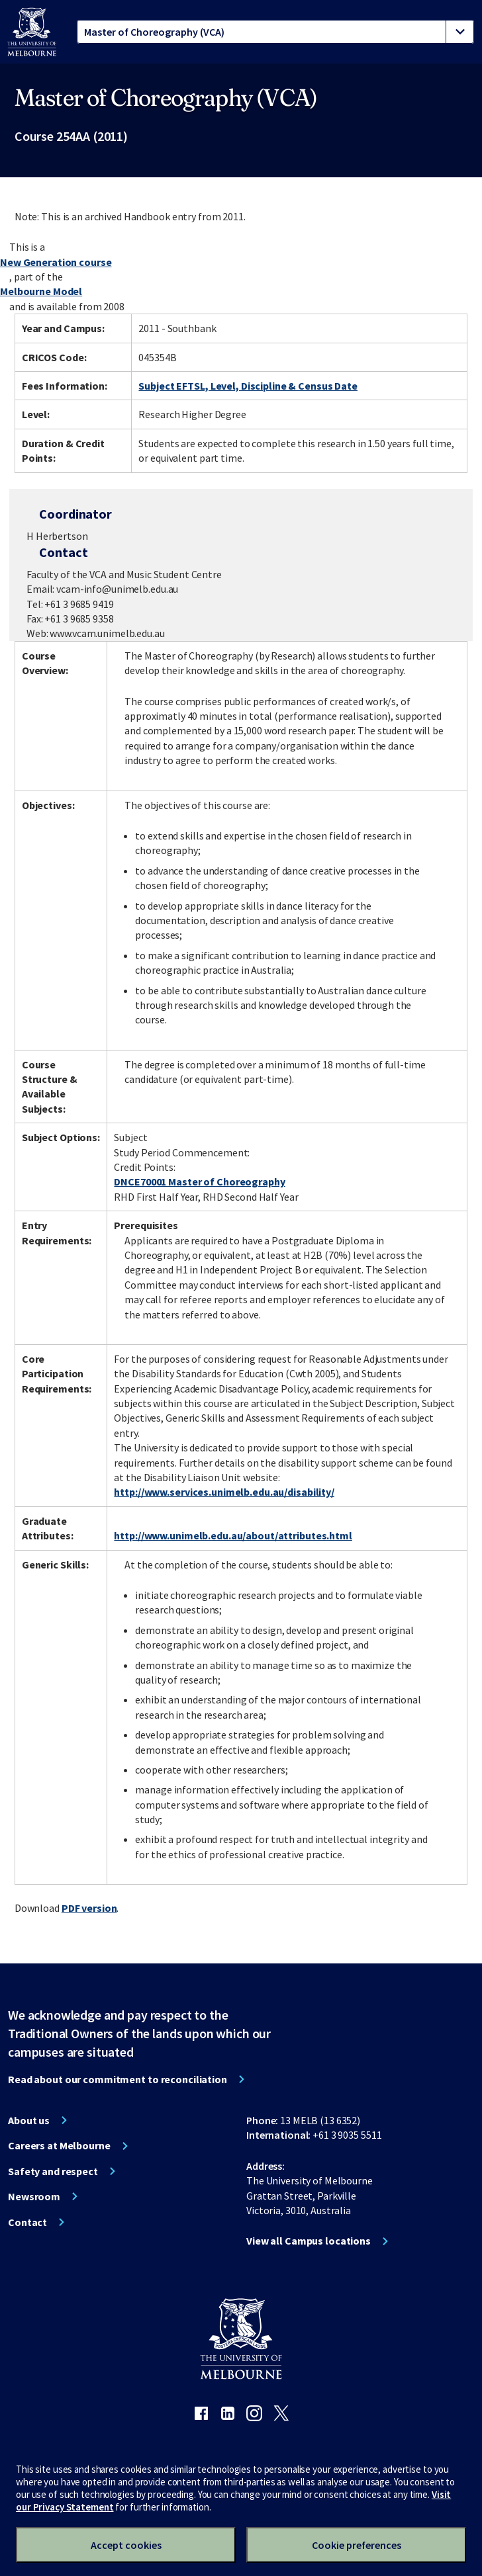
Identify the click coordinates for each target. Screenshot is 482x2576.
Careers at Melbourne (59, 2145)
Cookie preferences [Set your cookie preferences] (356, 2545)
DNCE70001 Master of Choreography (199, 1181)
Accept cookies (126, 2545)
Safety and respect (53, 2171)
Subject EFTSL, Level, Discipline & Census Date (247, 385)
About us (29, 2120)
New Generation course (55, 262)
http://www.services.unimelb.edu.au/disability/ (224, 1491)
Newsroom (34, 2196)
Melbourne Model (41, 291)
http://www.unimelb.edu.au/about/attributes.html (233, 1535)
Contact (27, 2222)
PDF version (89, 1907)
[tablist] (275, 32)
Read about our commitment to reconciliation (117, 2079)
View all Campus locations (308, 2240)
